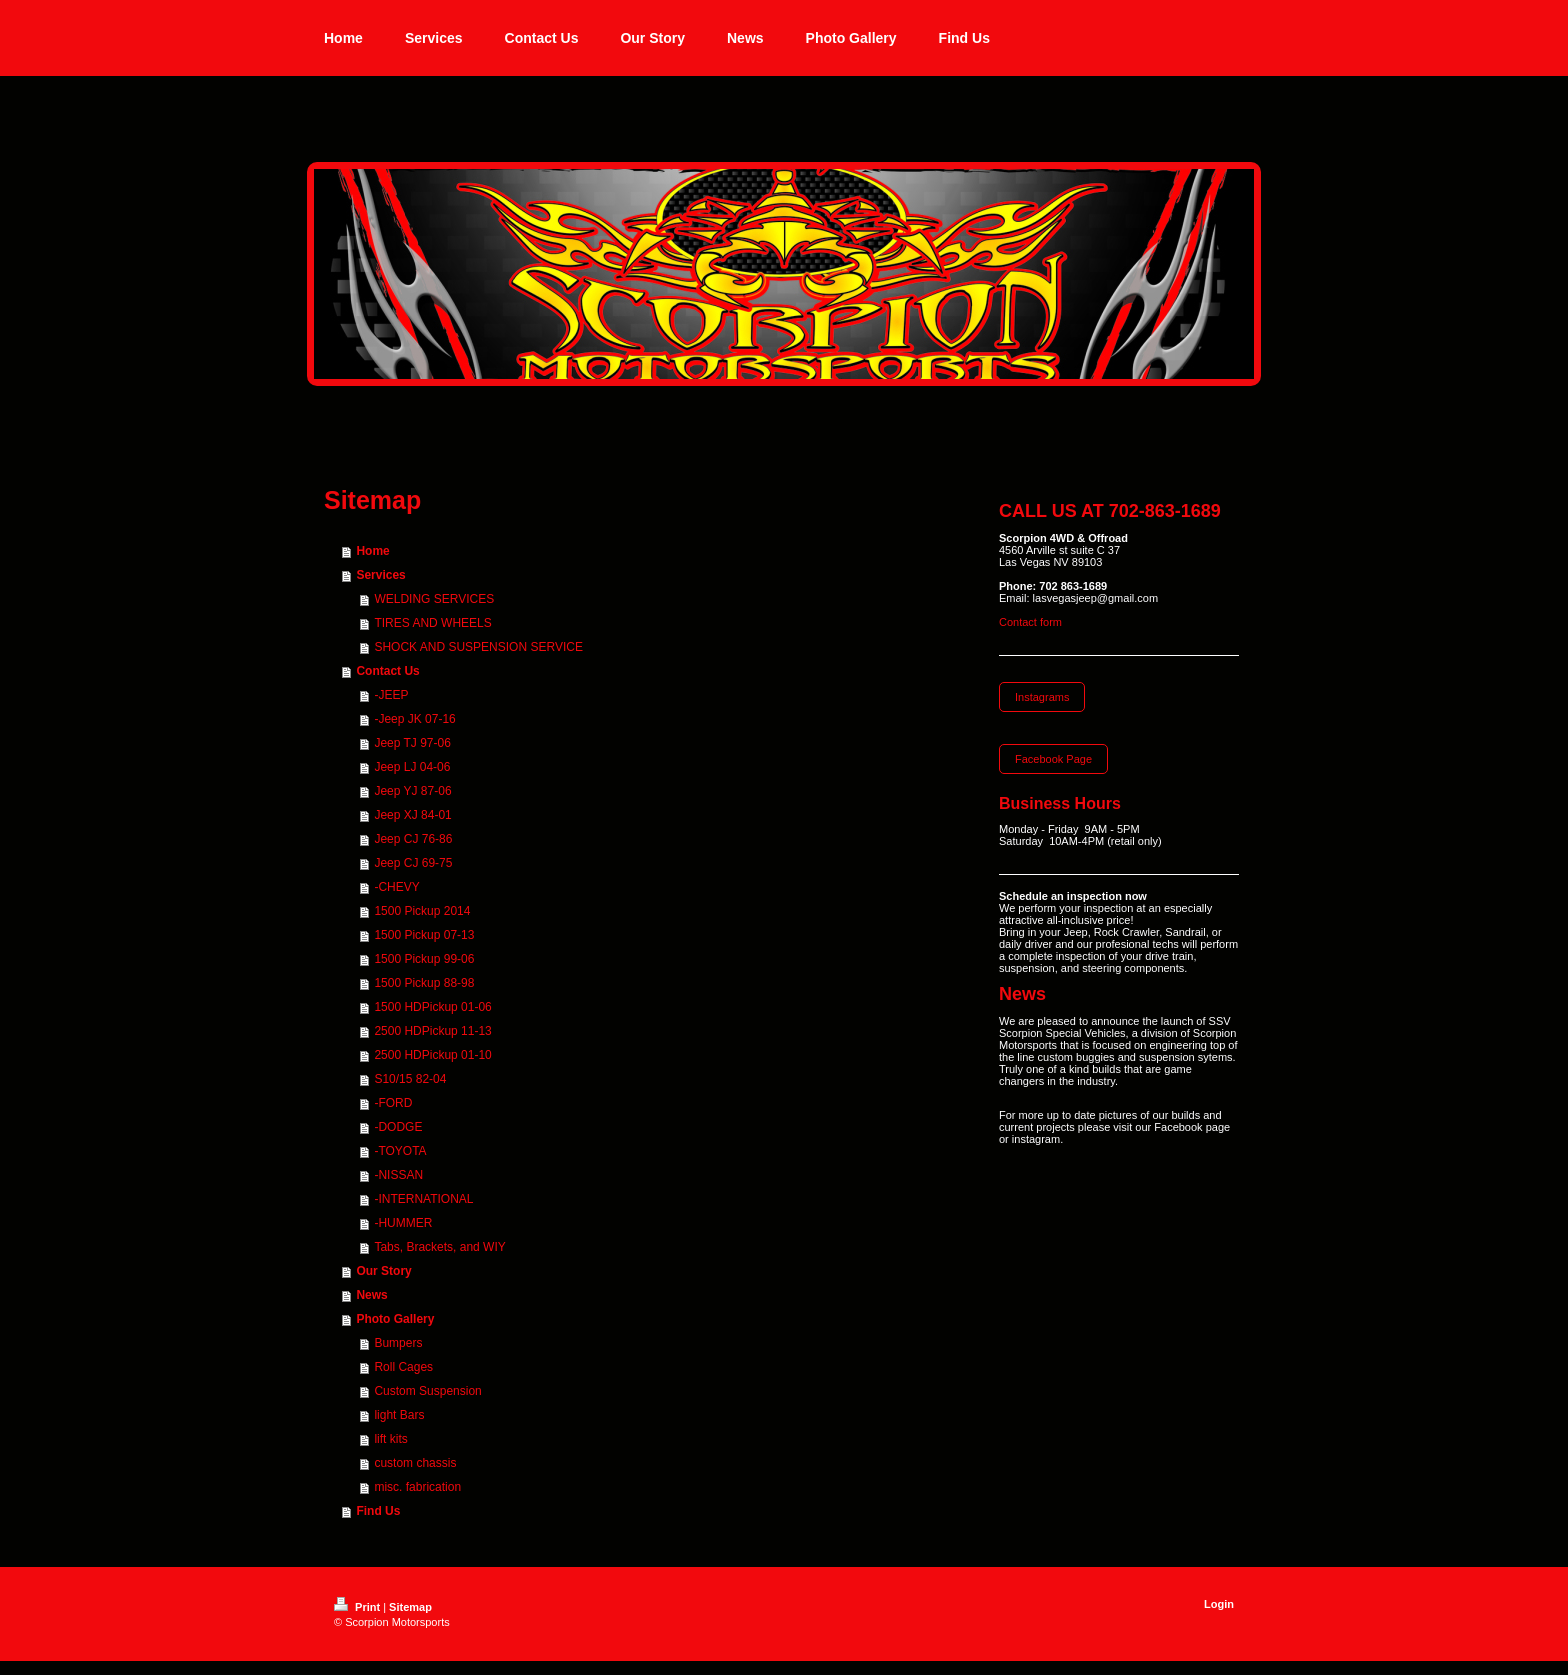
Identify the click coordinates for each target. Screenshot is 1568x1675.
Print (358, 1607)
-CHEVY (396, 887)
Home (372, 551)
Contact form (1030, 622)
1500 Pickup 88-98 (424, 983)
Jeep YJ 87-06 (412, 791)
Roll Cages (403, 1367)
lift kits (390, 1439)
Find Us (378, 1511)
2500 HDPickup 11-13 (432, 1031)
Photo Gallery (395, 1319)
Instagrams (1042, 697)
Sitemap (410, 1607)
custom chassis (415, 1463)
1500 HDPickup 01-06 (432, 1007)
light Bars (399, 1415)
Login (1219, 1604)
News (371, 1295)
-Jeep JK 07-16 (414, 719)
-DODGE (398, 1127)
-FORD (393, 1103)
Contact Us (387, 671)
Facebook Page (1053, 759)
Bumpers (398, 1343)
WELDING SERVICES (434, 599)
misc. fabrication (417, 1487)
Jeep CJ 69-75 (413, 863)
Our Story (383, 1271)
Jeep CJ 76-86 (413, 839)
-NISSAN (398, 1175)
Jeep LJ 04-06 (412, 767)
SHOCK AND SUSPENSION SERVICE (478, 647)
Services (380, 575)
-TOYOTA (400, 1151)
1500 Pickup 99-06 (424, 959)
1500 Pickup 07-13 (424, 935)
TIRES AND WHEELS (432, 623)
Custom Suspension (427, 1391)
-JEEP (391, 695)
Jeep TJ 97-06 (412, 743)
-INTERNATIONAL (423, 1199)
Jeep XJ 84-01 (412, 815)
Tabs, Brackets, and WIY (439, 1247)
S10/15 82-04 (410, 1079)
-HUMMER (403, 1223)
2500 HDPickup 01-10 (432, 1055)
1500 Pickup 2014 (422, 911)
